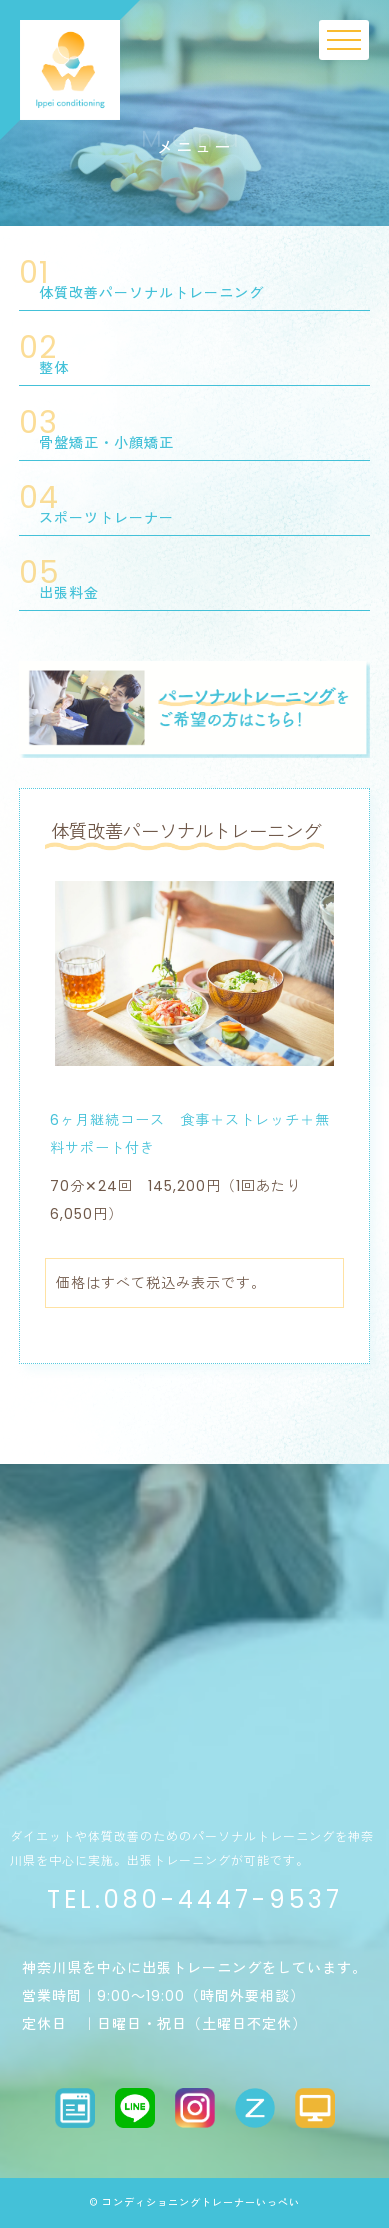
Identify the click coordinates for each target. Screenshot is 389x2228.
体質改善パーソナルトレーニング (151, 293)
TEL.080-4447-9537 (195, 1899)
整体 (54, 368)
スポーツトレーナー (106, 518)
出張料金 (69, 593)
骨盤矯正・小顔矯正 (106, 443)
